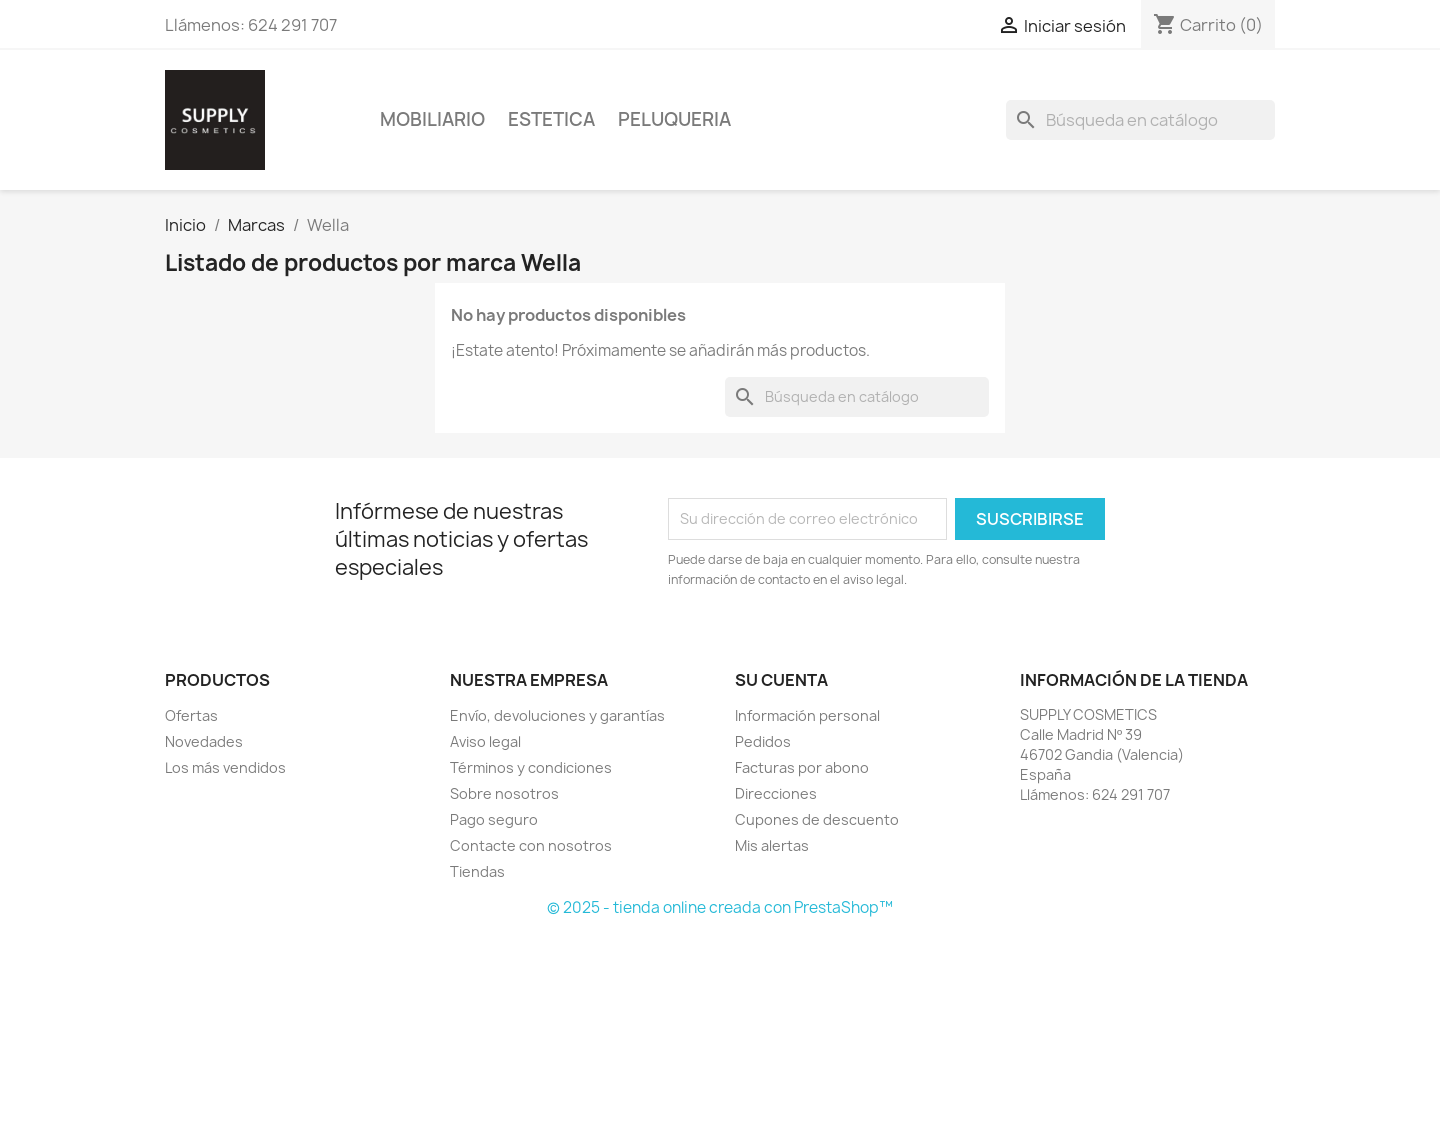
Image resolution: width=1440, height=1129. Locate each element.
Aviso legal (485, 741)
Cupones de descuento (817, 819)
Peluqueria (674, 119)
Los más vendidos (225, 767)
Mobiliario (432, 119)
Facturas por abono (802, 767)
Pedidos (763, 741)
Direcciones (776, 793)
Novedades (204, 741)
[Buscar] (1140, 120)
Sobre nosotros (504, 793)
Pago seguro (494, 819)
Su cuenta (781, 680)
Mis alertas (772, 845)
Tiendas (477, 871)
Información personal (807, 715)
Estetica (551, 119)
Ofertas (191, 715)
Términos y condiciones (531, 767)
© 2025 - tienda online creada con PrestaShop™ (720, 907)
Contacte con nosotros (531, 845)
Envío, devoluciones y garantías (557, 715)
